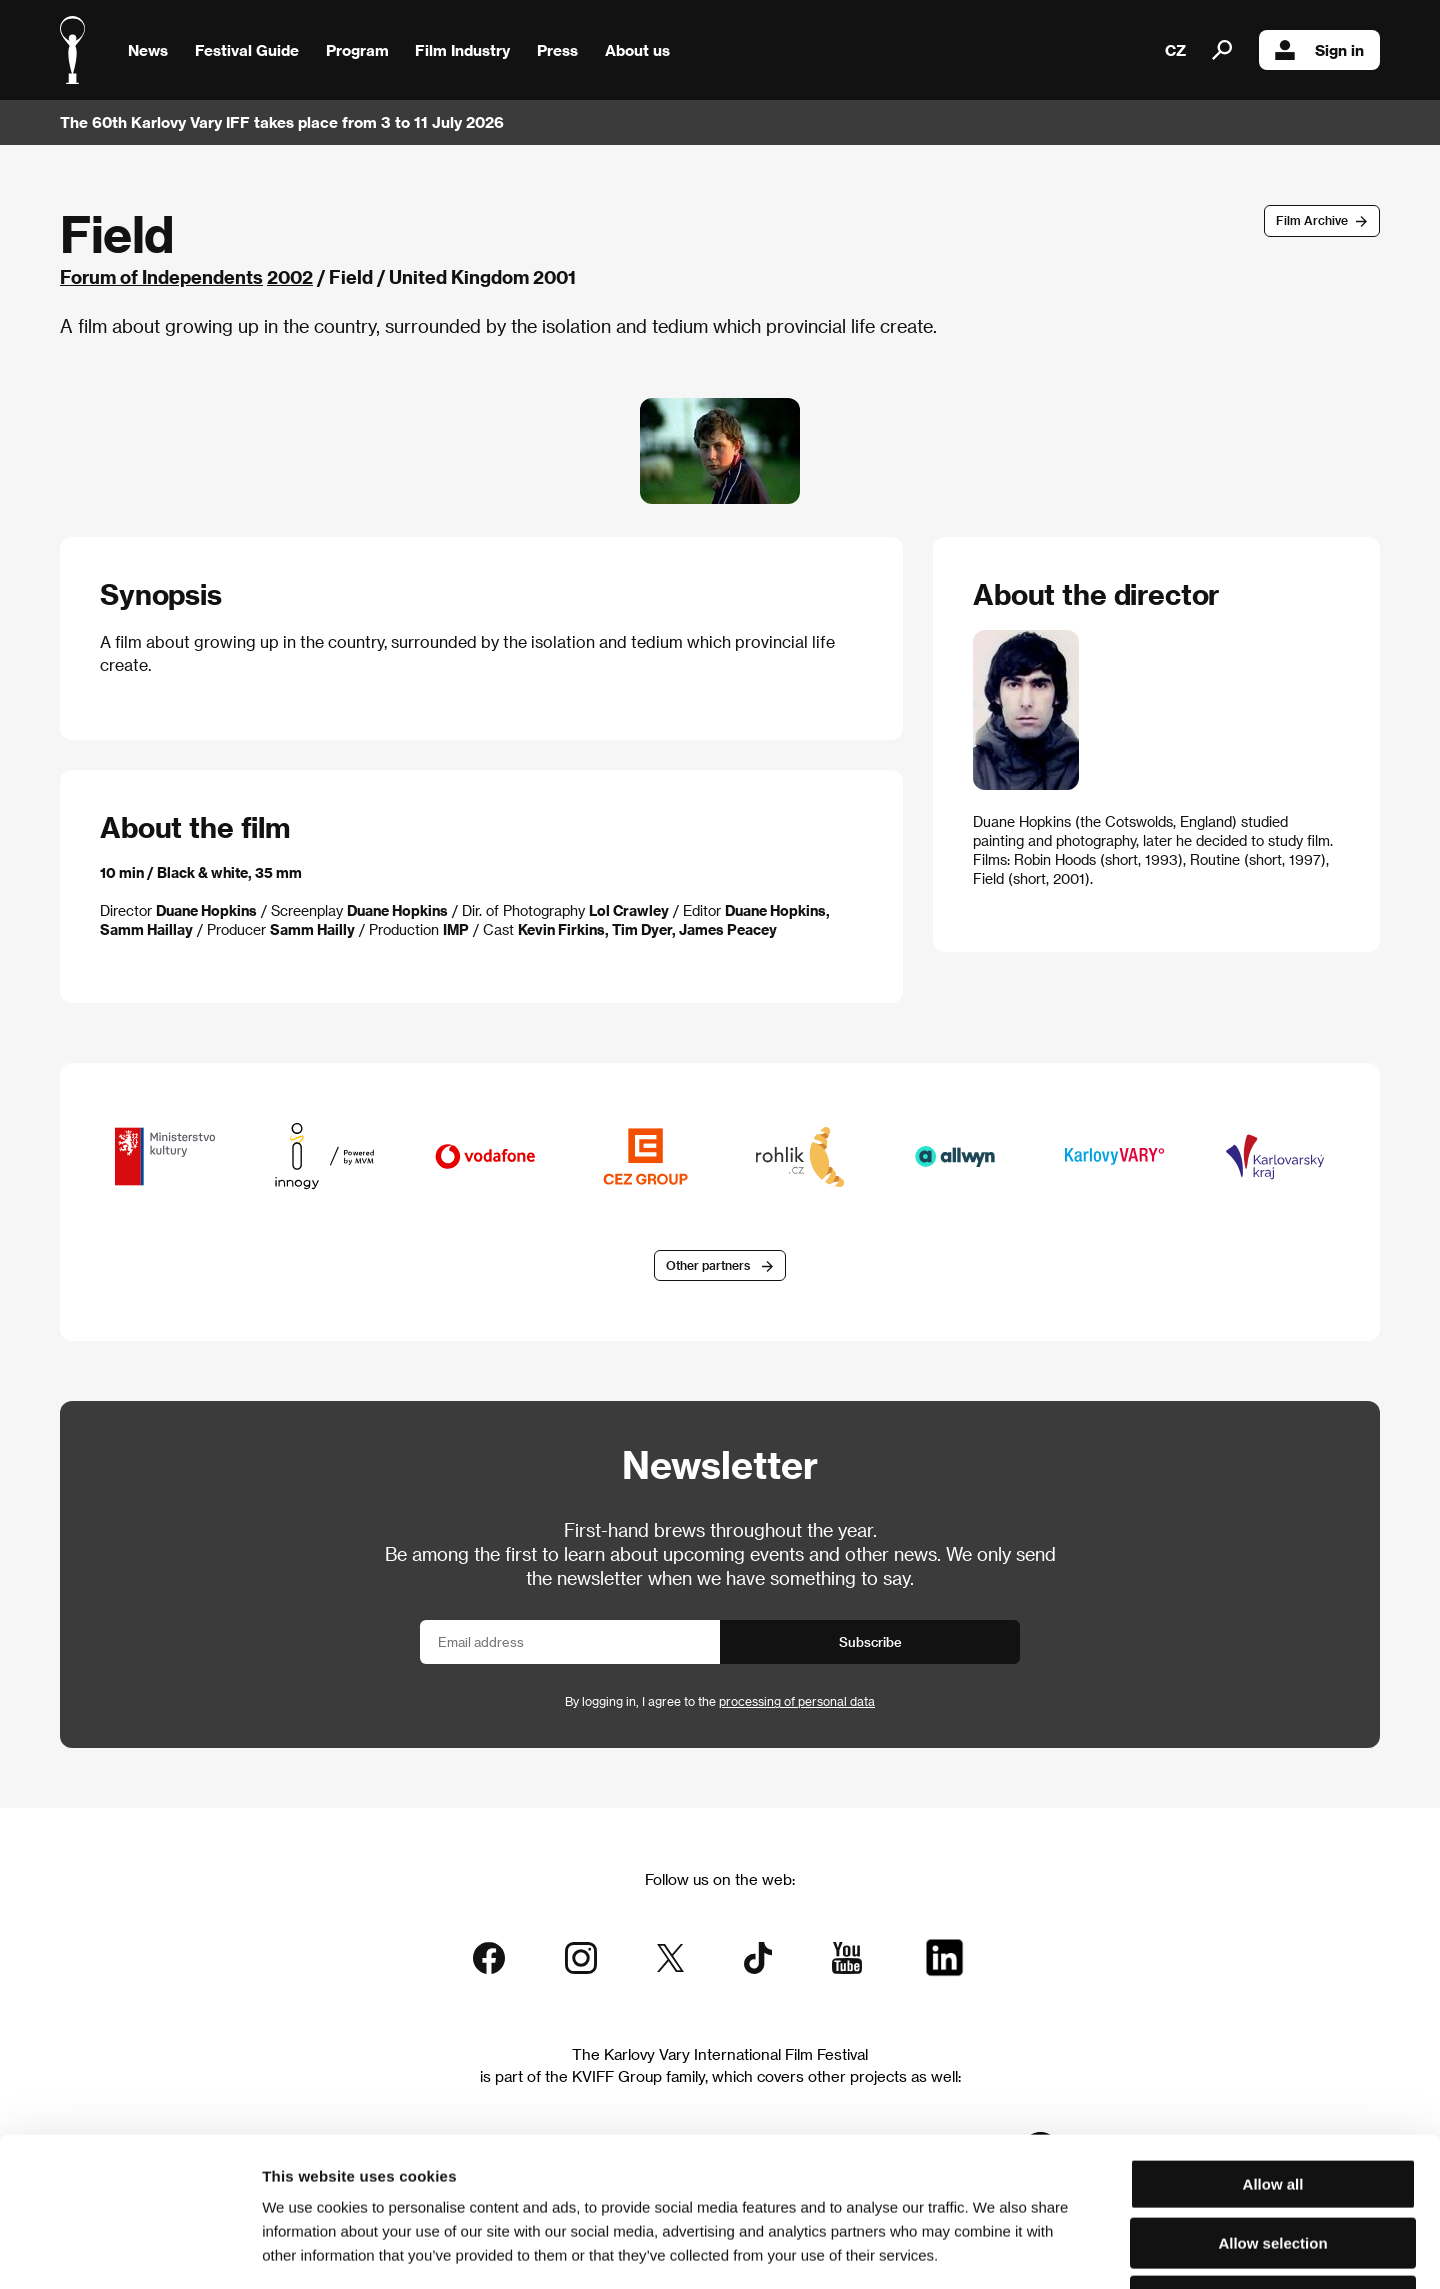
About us (637, 50)
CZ (1175, 50)
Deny (1273, 2161)
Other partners (708, 1265)
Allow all (1273, 2044)
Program (357, 50)
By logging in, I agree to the (720, 1701)
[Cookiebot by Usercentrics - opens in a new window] (129, 2250)
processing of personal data (797, 1701)
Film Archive (1312, 220)
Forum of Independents (161, 276)
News (148, 50)
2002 (290, 276)
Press (557, 50)
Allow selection (1272, 2103)
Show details (1045, 2249)
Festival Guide (247, 50)
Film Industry (462, 50)
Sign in (1319, 50)
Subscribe (870, 1641)
